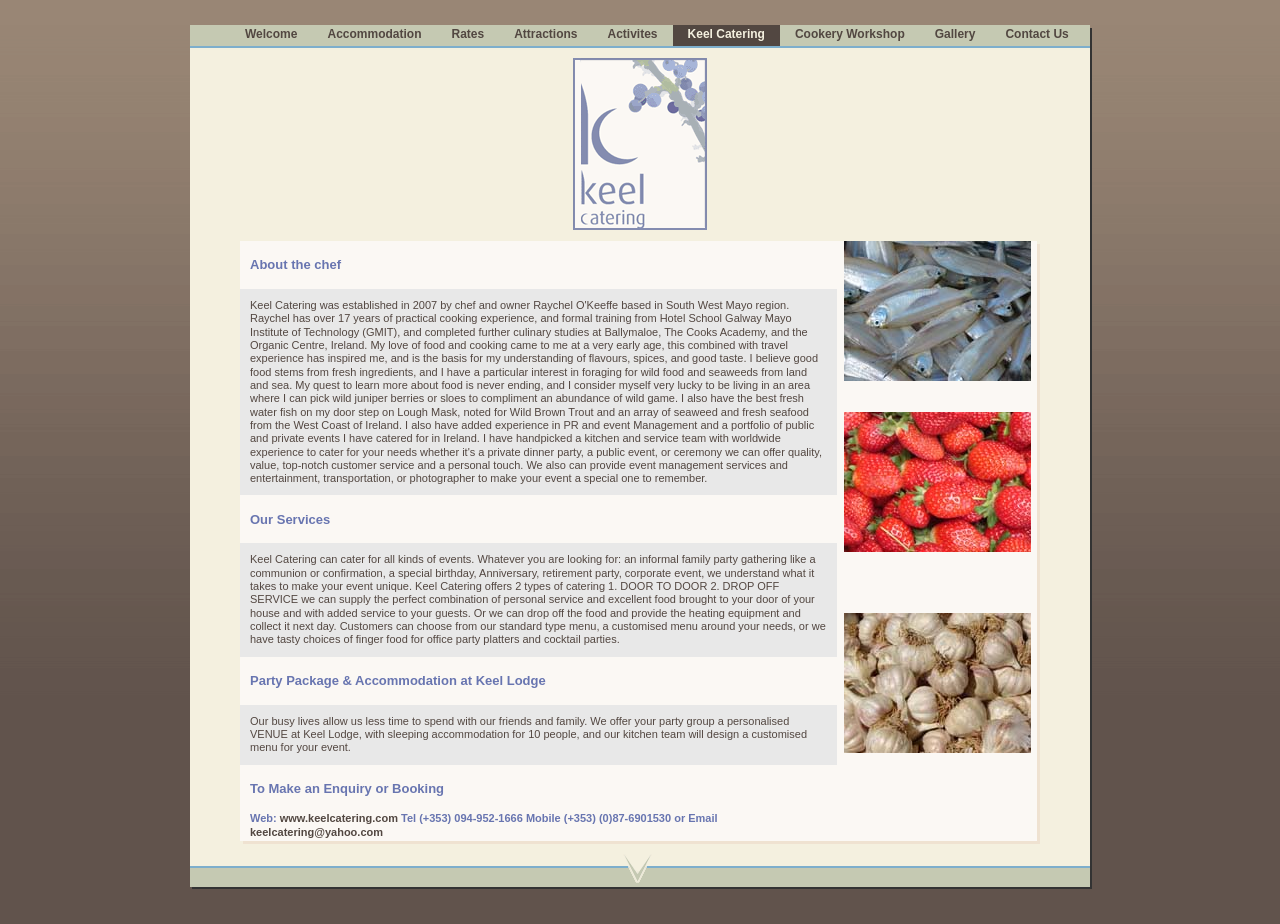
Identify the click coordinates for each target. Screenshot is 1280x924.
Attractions (545, 34)
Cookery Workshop (850, 34)
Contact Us (1036, 34)
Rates (467, 34)
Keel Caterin (280, 305)
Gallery (955, 34)
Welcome (271, 34)
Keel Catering (726, 34)
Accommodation (374, 34)
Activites (633, 34)
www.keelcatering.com (339, 818)
